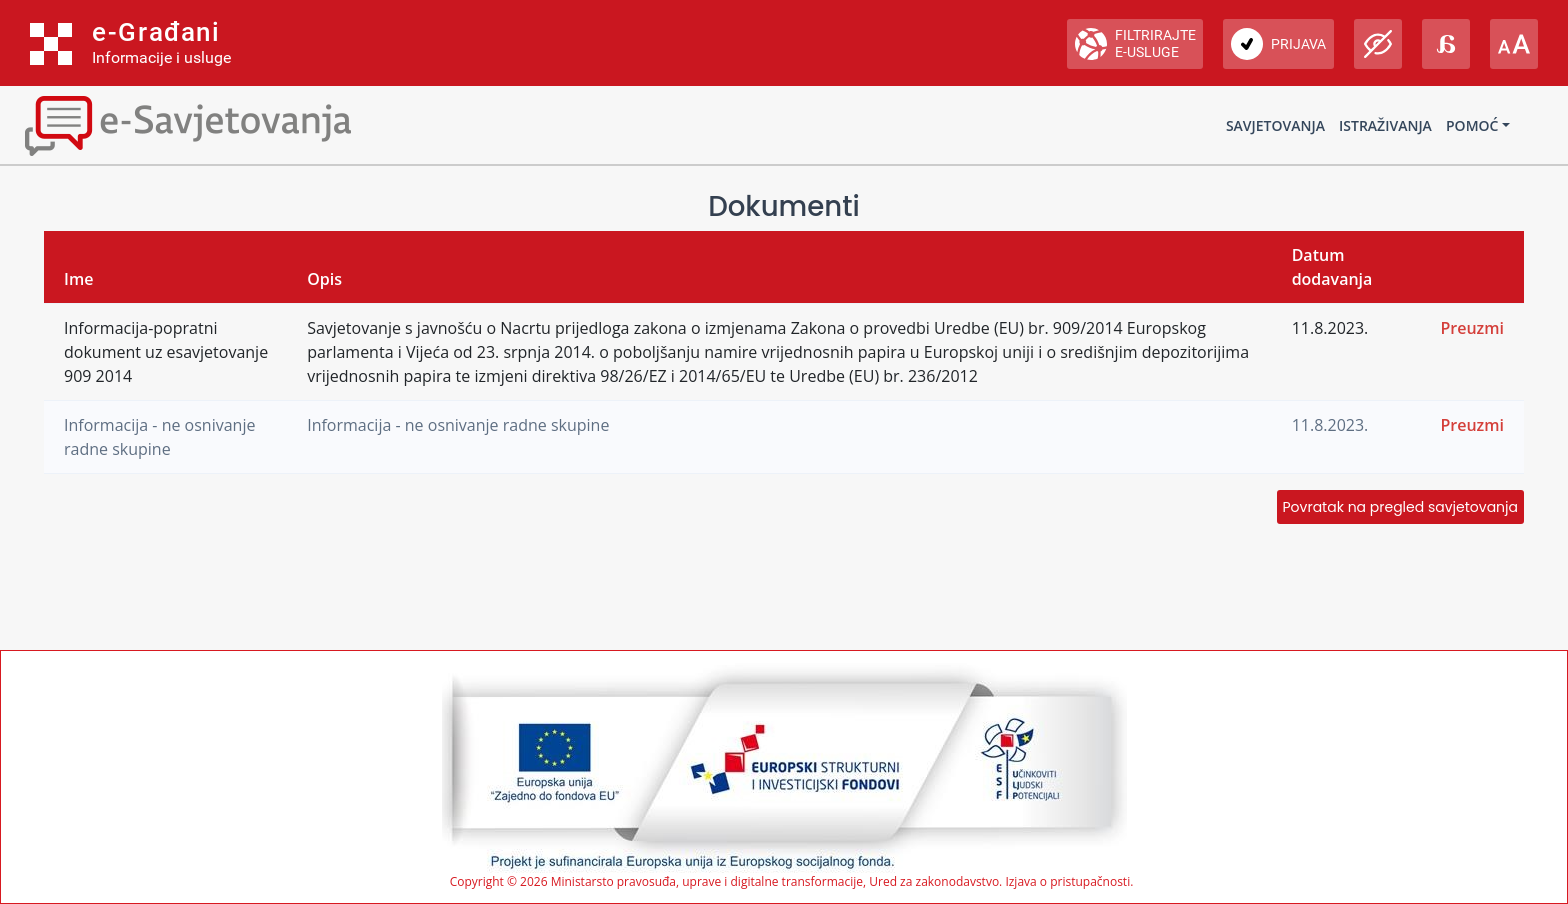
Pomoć (1472, 125)
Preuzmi (1472, 328)
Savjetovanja (1275, 125)
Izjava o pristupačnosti (1067, 881)
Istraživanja (1385, 125)
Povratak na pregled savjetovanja (1400, 507)
